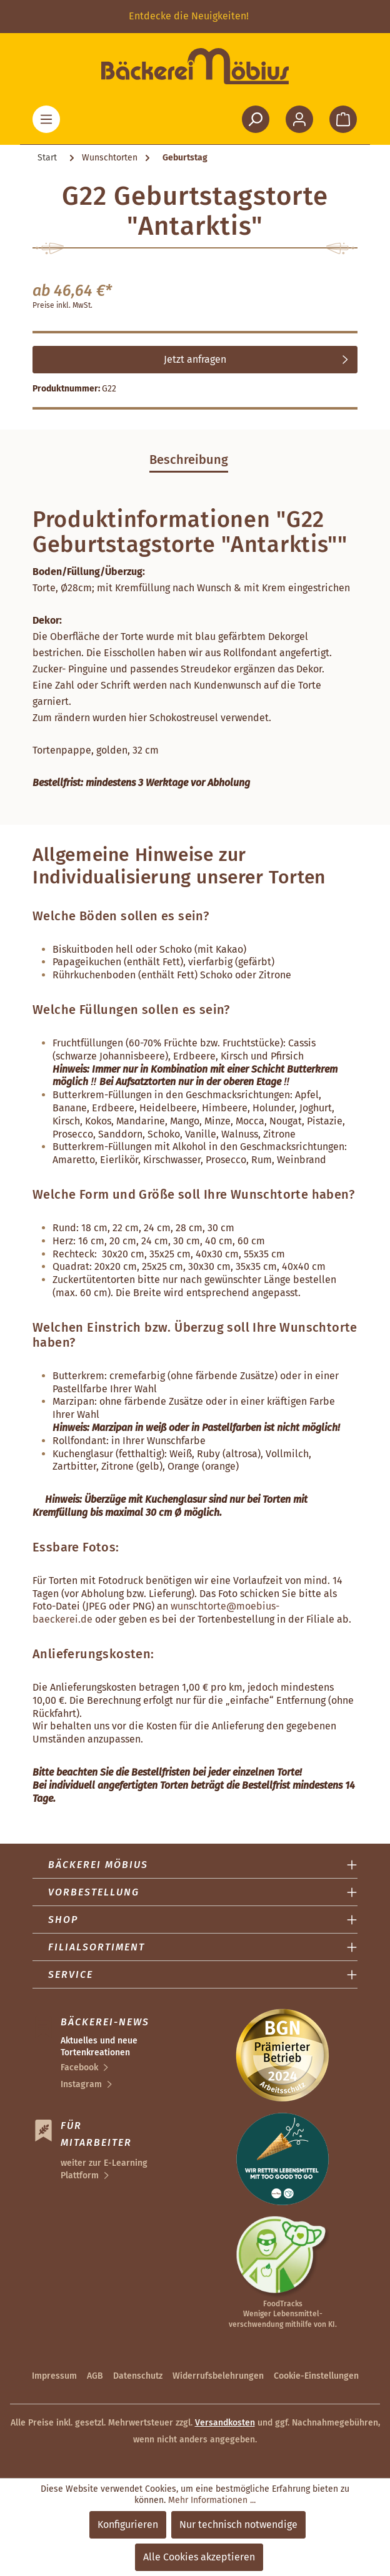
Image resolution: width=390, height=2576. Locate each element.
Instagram (81, 2084)
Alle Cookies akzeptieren (199, 2557)
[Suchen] (256, 119)
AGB (95, 2376)
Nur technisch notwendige (238, 2524)
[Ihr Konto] (299, 119)
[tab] (188, 460)
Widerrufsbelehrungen (218, 2376)
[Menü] (46, 119)
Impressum (54, 2376)
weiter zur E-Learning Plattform (104, 2169)
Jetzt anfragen (195, 359)
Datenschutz (137, 2376)
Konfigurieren (128, 2524)
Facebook (79, 2067)
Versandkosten (225, 2422)
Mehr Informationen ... (212, 2500)
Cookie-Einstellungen (316, 2376)
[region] (195, 16)
